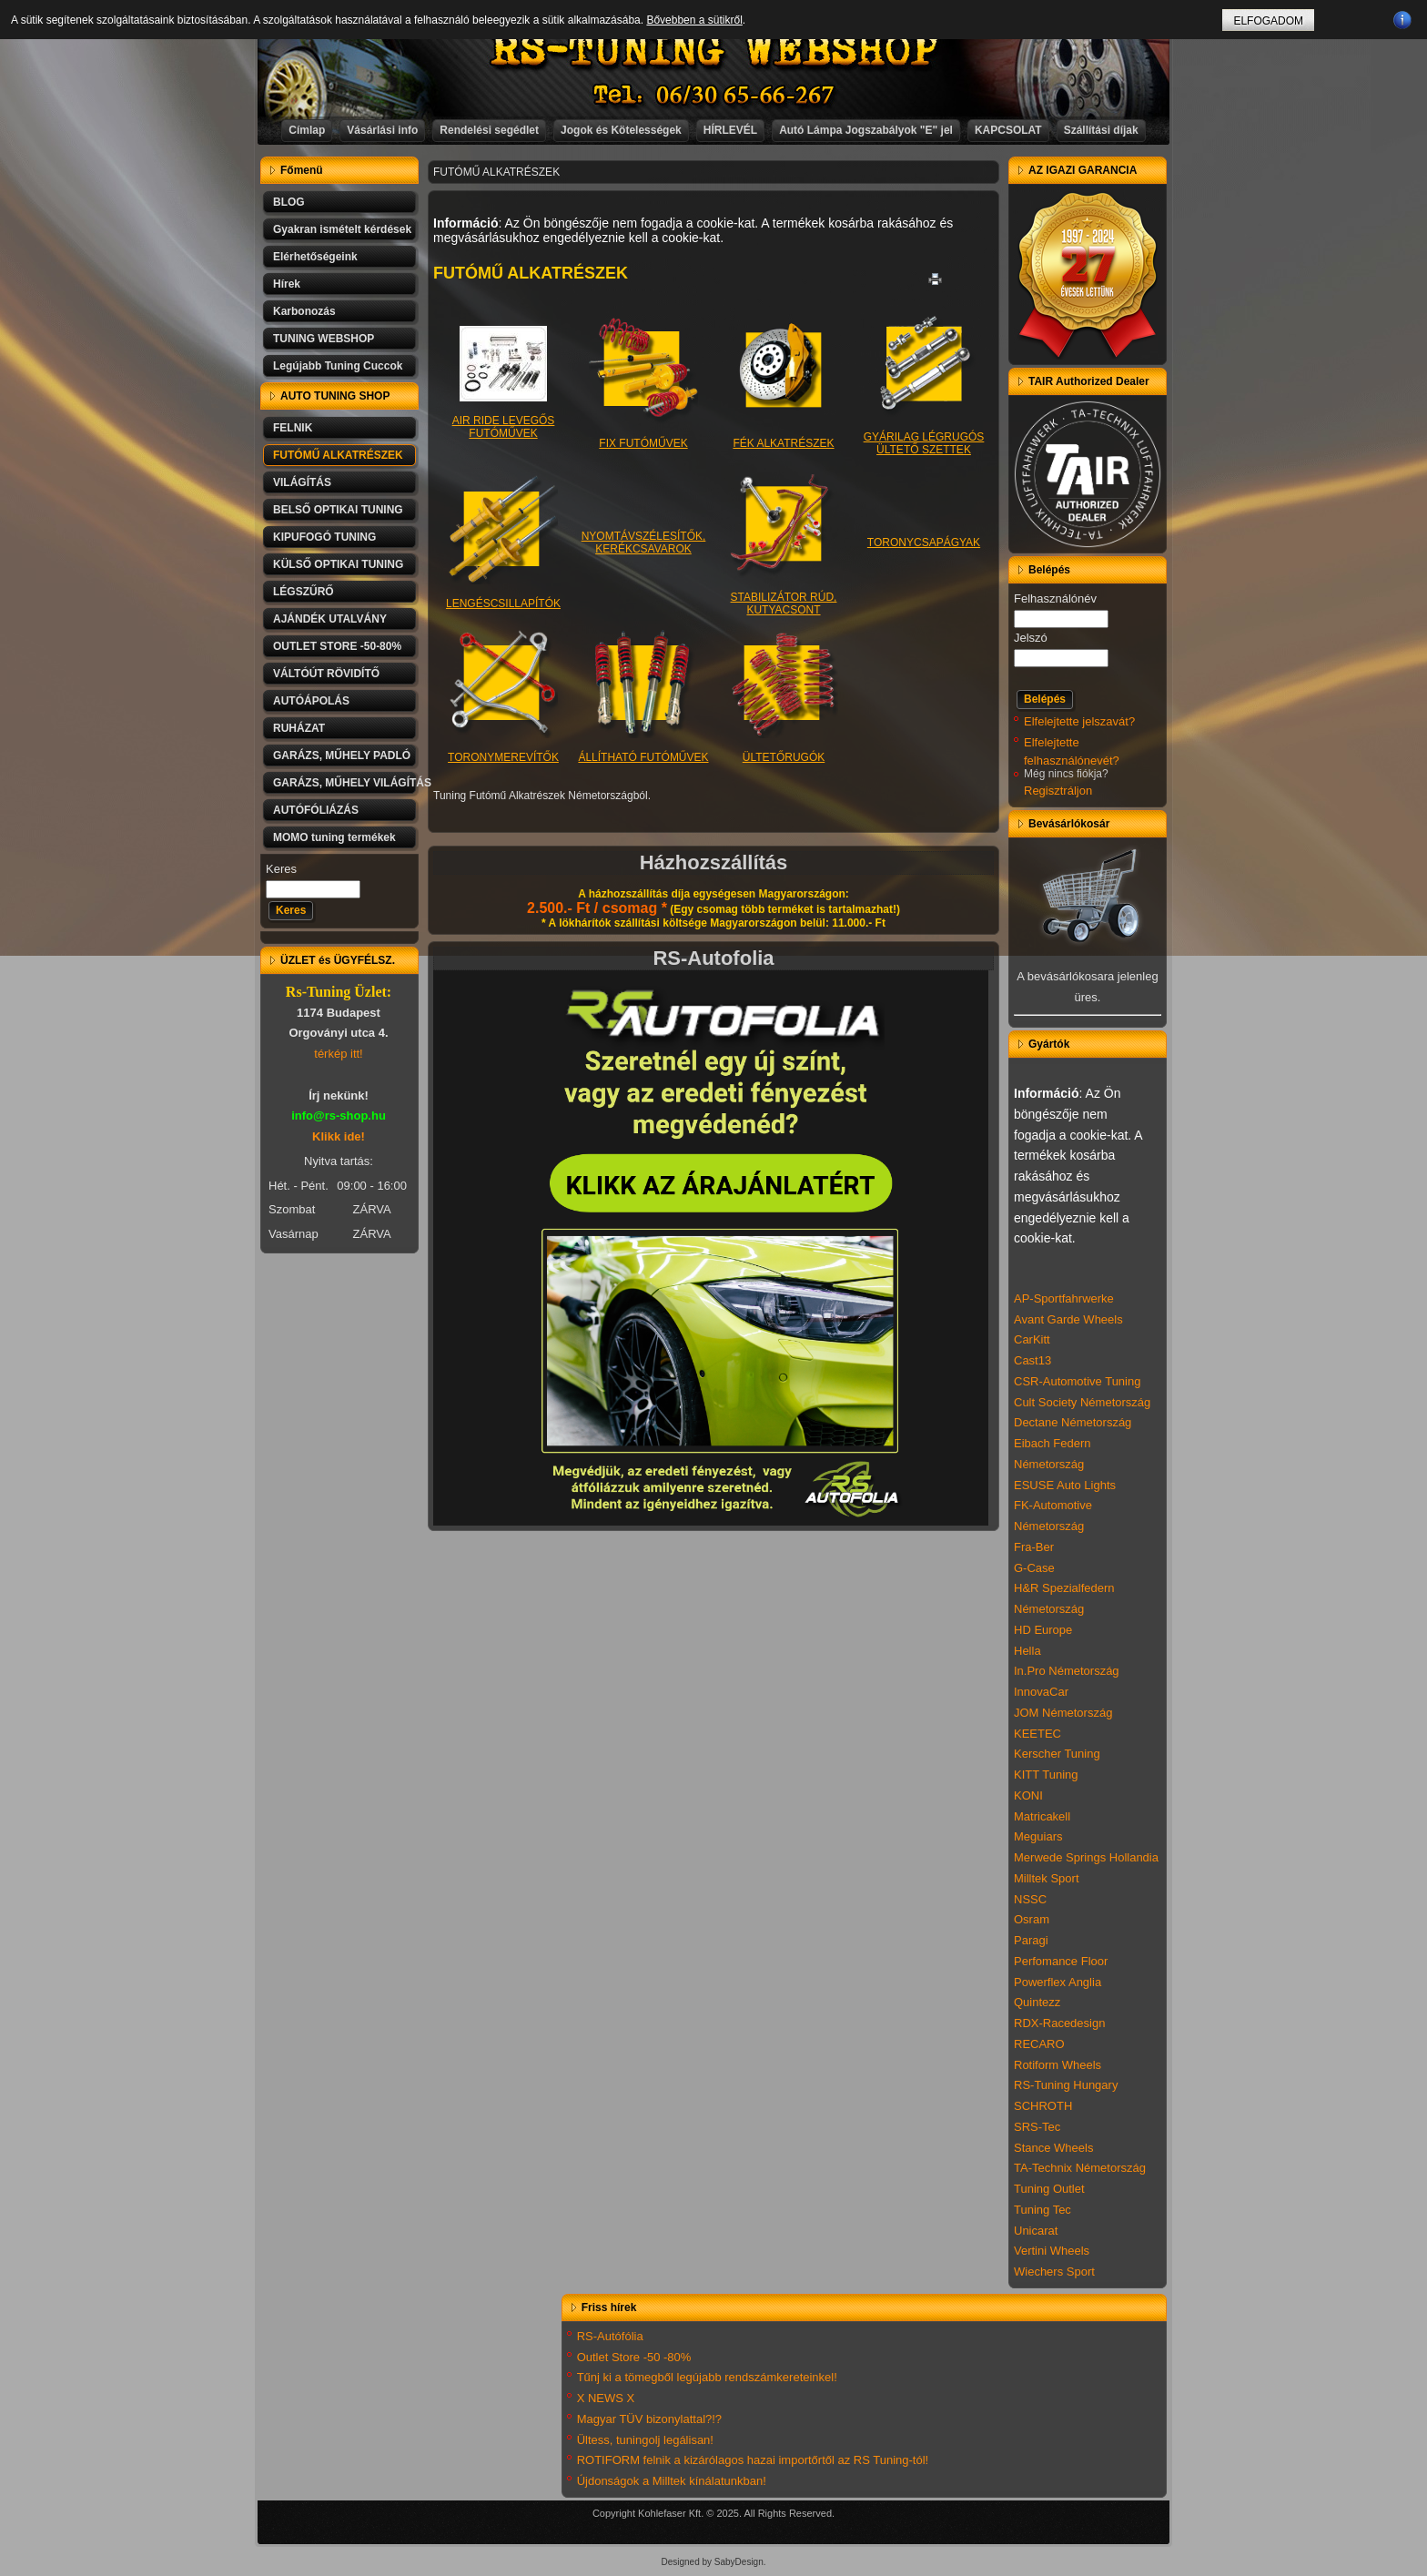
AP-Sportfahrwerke (1064, 1298)
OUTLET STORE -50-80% (337, 646)
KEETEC (1037, 1733)
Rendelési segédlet (489, 130)
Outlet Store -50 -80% (634, 2357)
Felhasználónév (1055, 598)
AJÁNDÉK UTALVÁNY (330, 619)
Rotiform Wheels (1057, 2065)
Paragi (1031, 1940)
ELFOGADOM (1268, 21)
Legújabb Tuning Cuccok (337, 366)
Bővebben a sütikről (694, 20)
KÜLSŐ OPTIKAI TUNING (338, 564)
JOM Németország (1063, 1712)
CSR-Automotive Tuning (1077, 1381)
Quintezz (1037, 2002)
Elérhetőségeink (315, 256)
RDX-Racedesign (1059, 2023)
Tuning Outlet (1049, 2189)
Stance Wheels (1053, 2148)
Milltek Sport (1046, 1878)
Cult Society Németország (1082, 1402)
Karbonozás (304, 311)
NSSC (1030, 1899)
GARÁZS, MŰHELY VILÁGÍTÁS (346, 782)
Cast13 (1032, 1360)
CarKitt (1032, 1339)
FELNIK (292, 427)
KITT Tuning (1046, 1774)
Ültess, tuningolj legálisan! (645, 2440)
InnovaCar (1041, 1692)
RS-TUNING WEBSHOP (714, 50)
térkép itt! (338, 1053)
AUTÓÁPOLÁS (311, 701)
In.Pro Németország (1066, 1671)
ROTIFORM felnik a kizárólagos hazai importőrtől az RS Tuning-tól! (753, 2460)
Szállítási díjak (1101, 130)
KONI (1028, 1795)
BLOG (289, 202)
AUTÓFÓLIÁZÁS (316, 810)
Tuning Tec (1042, 2209)
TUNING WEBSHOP (323, 338)
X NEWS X (606, 2398)
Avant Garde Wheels (1068, 1319)
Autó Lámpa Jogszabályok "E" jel (866, 130)
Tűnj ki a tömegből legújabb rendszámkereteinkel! (707, 2377)
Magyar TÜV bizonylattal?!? (649, 2419)
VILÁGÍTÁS (302, 482)
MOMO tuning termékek (334, 837)
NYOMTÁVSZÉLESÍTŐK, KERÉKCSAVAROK (644, 542)
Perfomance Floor (1061, 1961)
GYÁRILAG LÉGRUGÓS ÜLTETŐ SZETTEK (924, 432)
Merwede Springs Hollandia (1086, 1857)
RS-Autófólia (610, 2336)
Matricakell (1042, 1816)
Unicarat (1036, 2230)
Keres (281, 869)
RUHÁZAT (299, 728)
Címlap (306, 130)
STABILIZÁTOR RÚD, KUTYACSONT (783, 592)
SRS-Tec (1037, 2127)
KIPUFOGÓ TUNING (324, 537)
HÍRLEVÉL (730, 130)
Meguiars (1038, 1836)
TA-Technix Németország (1080, 2168)
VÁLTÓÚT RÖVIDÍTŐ (326, 673)
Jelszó (1030, 637)
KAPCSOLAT (1008, 130)
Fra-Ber (1034, 1547)
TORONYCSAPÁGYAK (923, 542)
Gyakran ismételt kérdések (342, 229)
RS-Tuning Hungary (1066, 2085)
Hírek (286, 284)
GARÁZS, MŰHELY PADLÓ (341, 755)
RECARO (1039, 2044)
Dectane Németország (1072, 1422)
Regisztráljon (1058, 790)
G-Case (1034, 1568)
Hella (1027, 1651)
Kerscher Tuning (1057, 1753)
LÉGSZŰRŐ (303, 591)
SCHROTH (1043, 2106)
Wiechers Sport (1054, 2271)
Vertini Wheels (1051, 2250)
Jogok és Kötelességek (621, 130)
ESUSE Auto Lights (1065, 1485)
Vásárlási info (382, 130)
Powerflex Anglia (1057, 1982)
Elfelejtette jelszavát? (1079, 721)
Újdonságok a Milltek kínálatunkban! (671, 2481)
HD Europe (1043, 1630)
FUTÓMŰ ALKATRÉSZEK (338, 455)
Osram (1031, 1919)
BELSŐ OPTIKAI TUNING (338, 509)
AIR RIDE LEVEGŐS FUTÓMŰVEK (503, 415)
